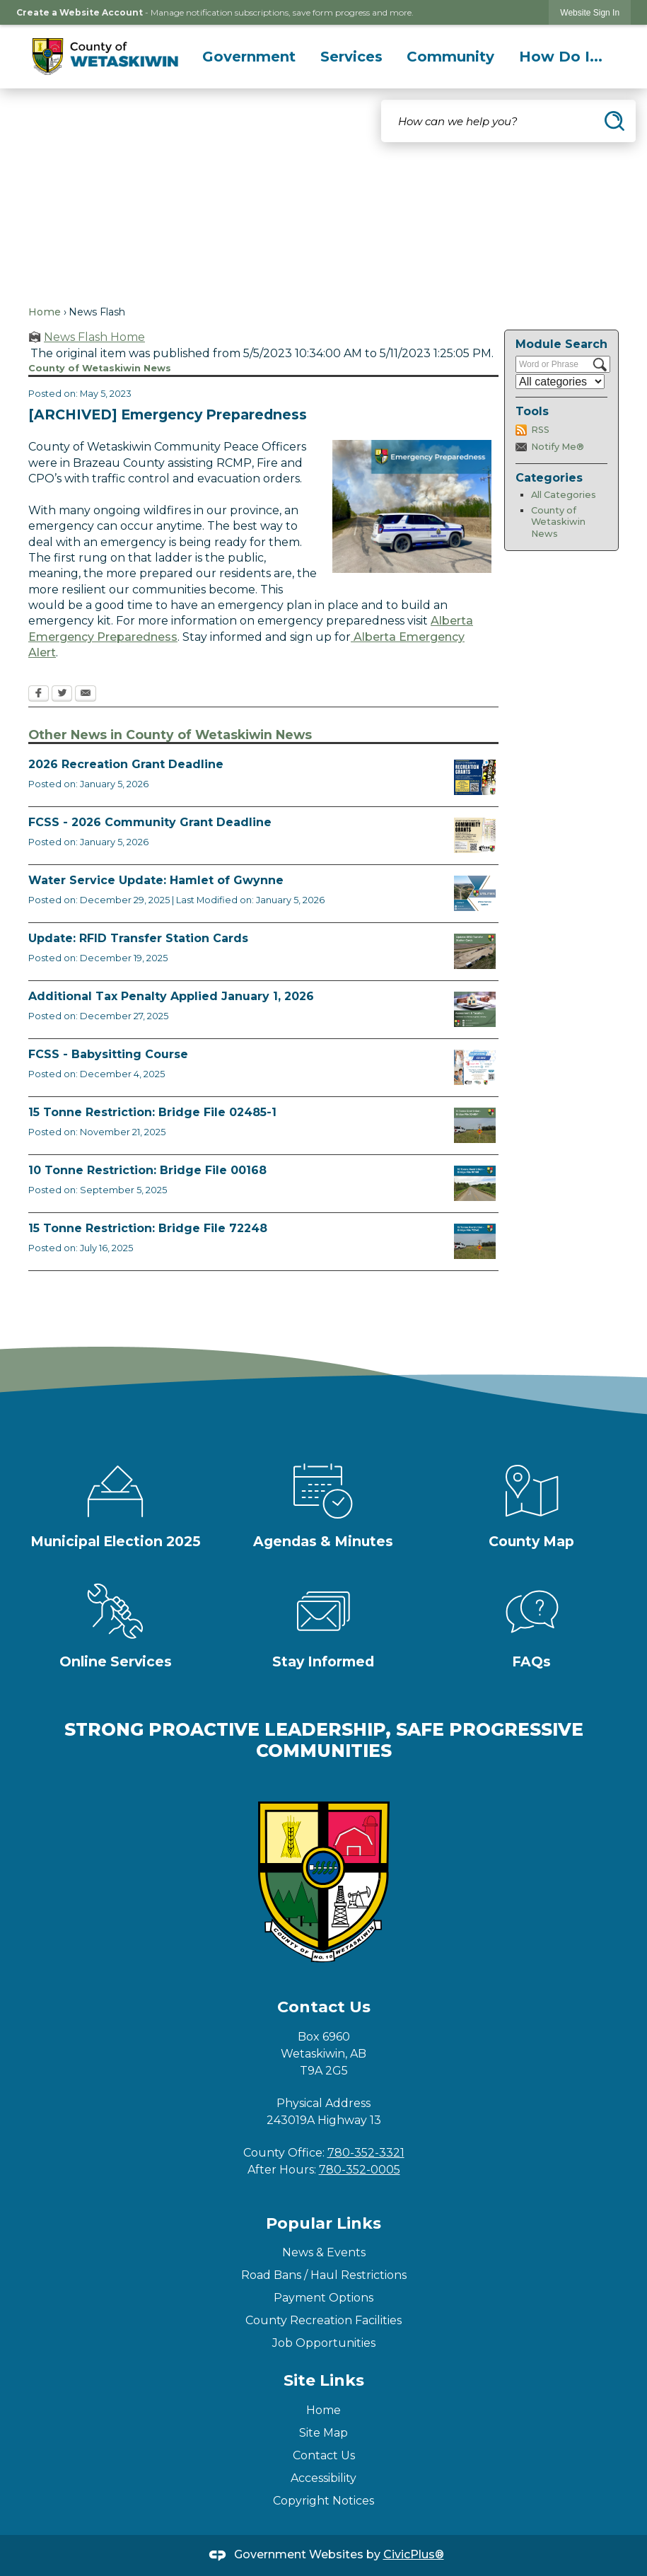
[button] (614, 121)
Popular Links (323, 2223)
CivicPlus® (413, 2554)
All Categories (563, 494)
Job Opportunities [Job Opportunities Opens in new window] (323, 2343)
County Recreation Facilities (323, 2320)
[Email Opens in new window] (85, 694)
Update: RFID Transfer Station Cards (138, 938)
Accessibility (323, 2478)
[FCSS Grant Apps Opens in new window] (475, 835)
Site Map (323, 2432)
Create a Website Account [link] (79, 12)
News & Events (324, 2252)
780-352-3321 (365, 2152)
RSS (540, 429)
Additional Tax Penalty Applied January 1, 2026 (171, 996)
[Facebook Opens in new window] (38, 694)
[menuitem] (249, 56)
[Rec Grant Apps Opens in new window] (475, 777)
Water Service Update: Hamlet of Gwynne (156, 880)
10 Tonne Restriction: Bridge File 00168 (147, 1170)
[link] (590, 12)
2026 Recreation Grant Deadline (125, 764)
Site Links (324, 2380)
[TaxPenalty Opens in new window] (475, 1009)
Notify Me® (557, 446)
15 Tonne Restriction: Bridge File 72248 (147, 1228)
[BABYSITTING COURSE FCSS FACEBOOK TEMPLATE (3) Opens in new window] (475, 1067)
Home (44, 312)
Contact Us (324, 2455)
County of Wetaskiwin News (558, 522)
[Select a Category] (560, 381)
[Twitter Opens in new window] (62, 694)
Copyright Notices (323, 2500)
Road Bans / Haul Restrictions (324, 2275)
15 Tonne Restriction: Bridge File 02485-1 (152, 1112)
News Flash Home (94, 337)
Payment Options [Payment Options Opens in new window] (323, 2297)
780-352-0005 (359, 2169)
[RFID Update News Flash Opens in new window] (475, 951)
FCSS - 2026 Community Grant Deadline (150, 822)
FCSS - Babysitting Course (108, 1054)
